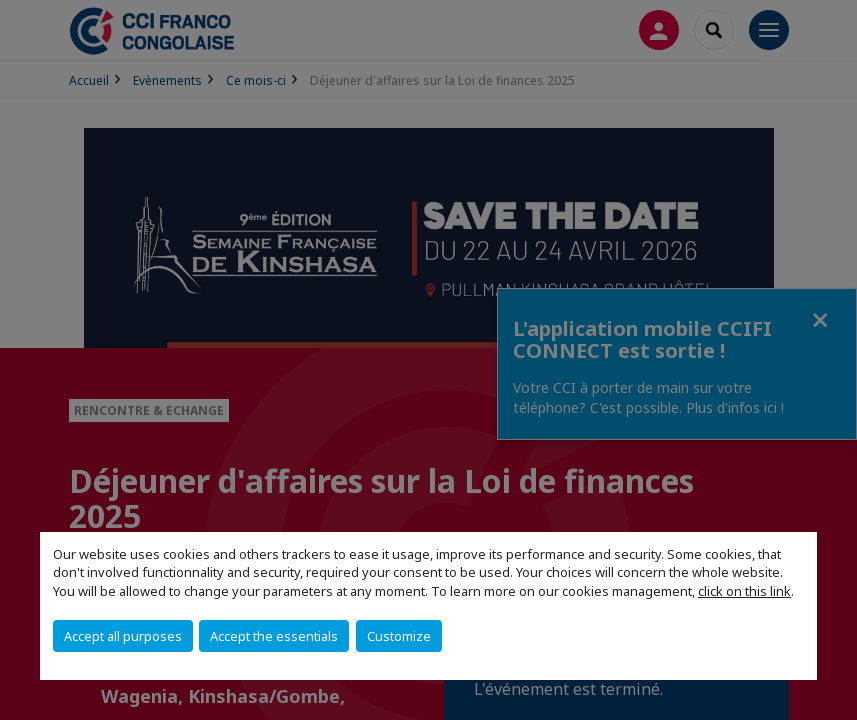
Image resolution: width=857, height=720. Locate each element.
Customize (399, 636)
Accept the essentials (274, 636)
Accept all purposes (123, 636)
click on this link (744, 591)
